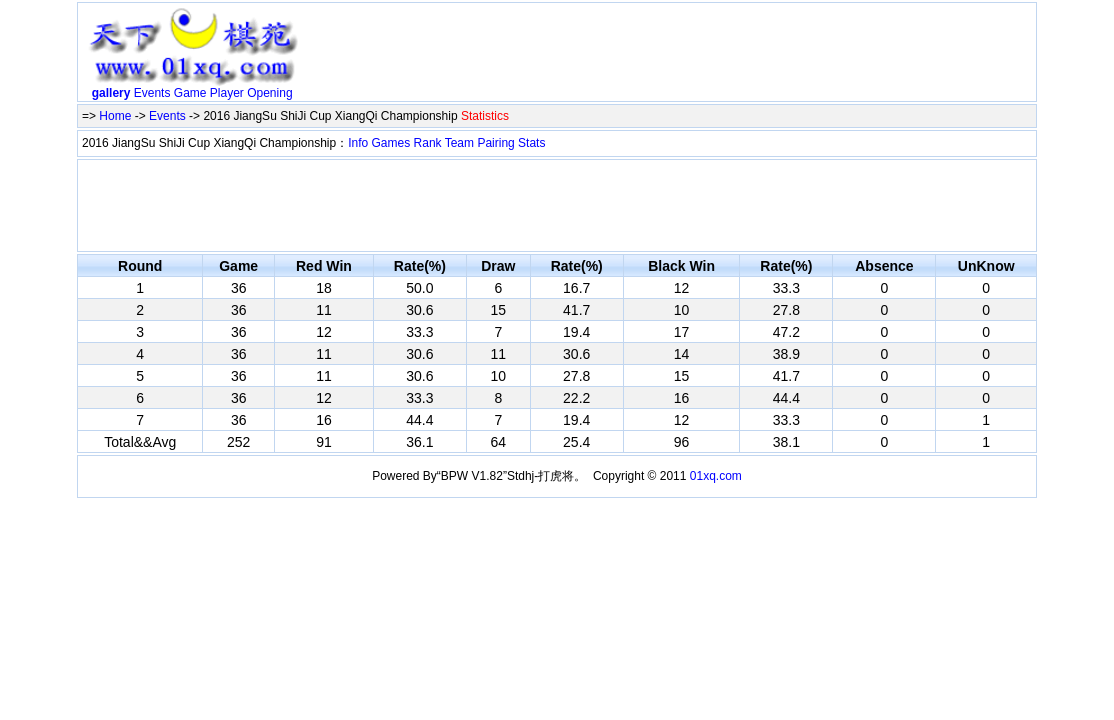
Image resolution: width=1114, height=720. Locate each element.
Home (115, 116)
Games (391, 143)
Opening (269, 93)
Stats (531, 143)
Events (152, 93)
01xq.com (716, 476)
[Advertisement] (670, 56)
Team (459, 143)
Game (190, 93)
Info (358, 143)
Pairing (495, 143)
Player (227, 93)
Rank (428, 143)
